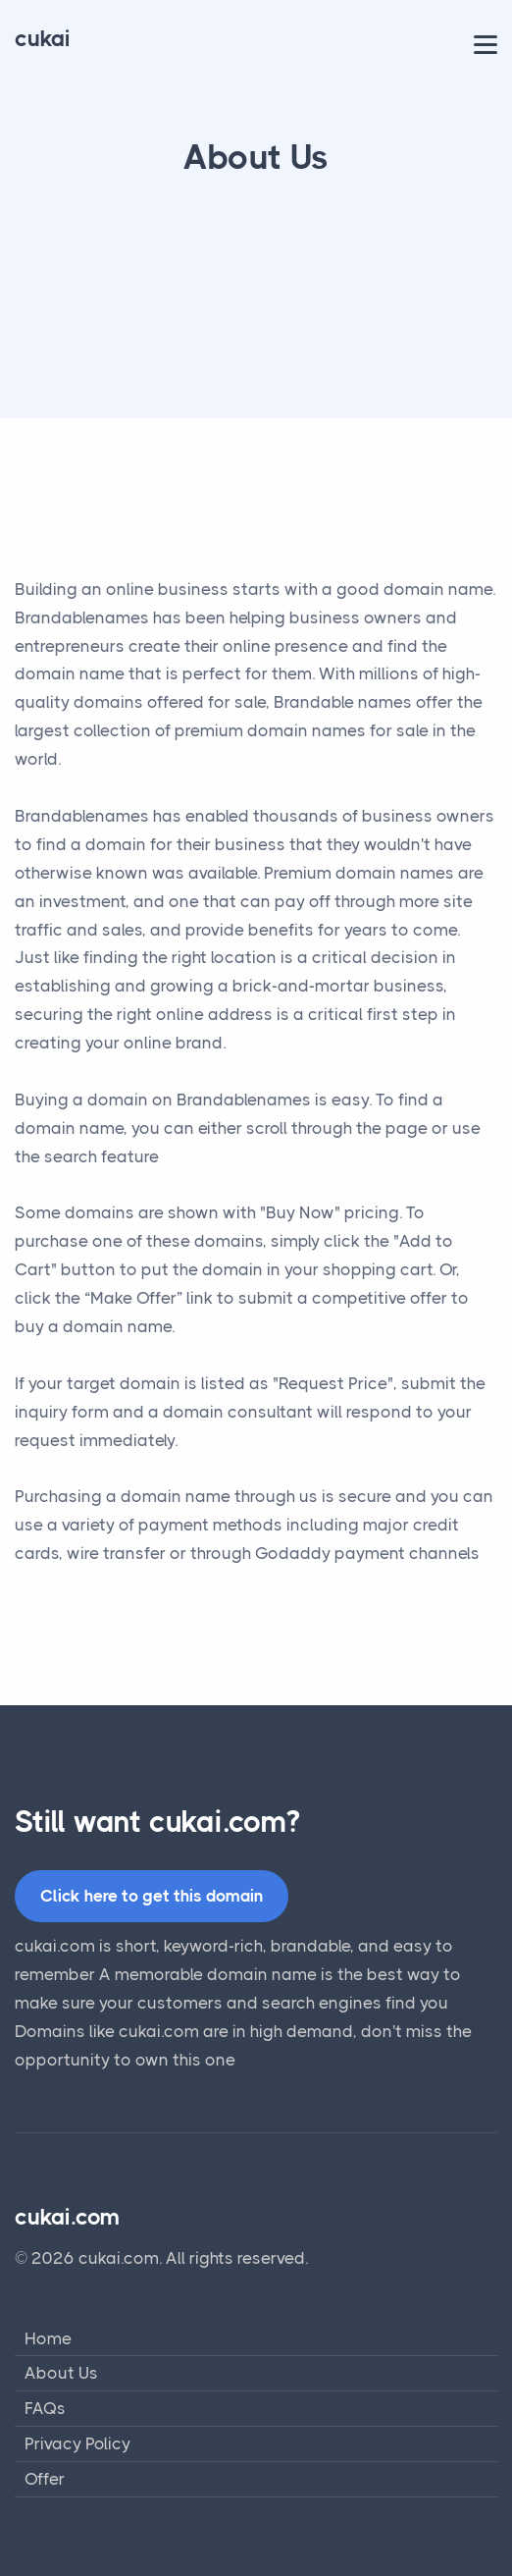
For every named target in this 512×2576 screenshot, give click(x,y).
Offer (45, 2479)
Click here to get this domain (151, 1895)
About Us (61, 2373)
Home (48, 2338)
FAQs (45, 2408)
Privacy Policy (77, 2443)
